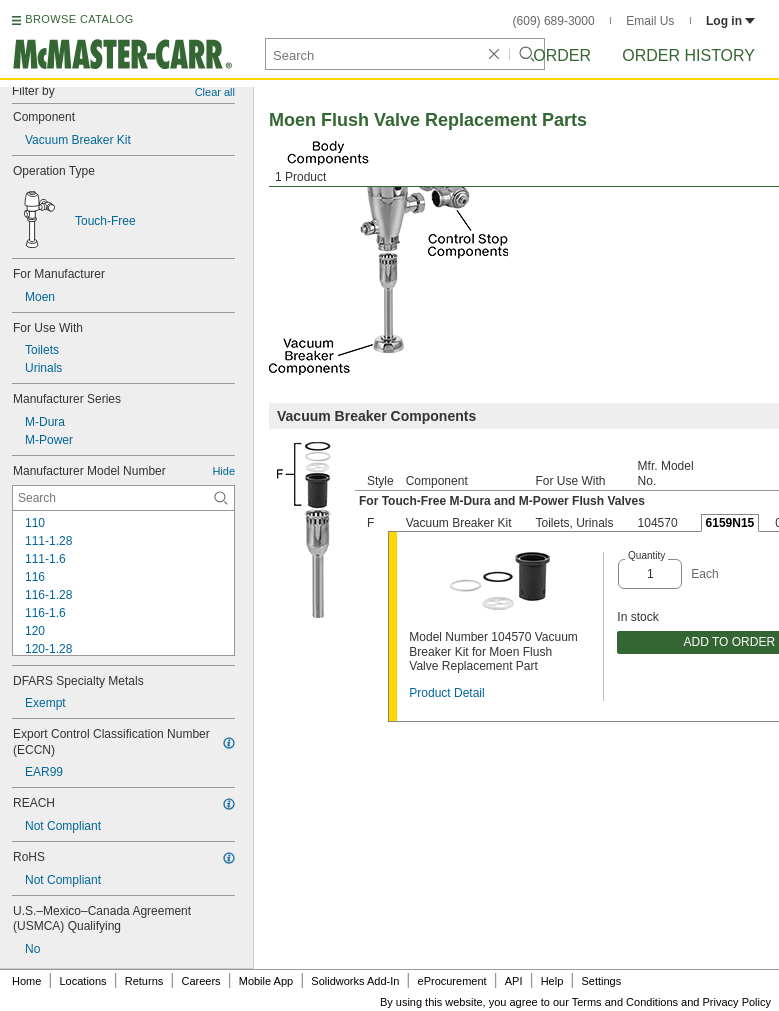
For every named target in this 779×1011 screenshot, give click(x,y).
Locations (83, 981)
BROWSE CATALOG (79, 19)
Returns (144, 981)
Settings (601, 981)
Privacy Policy (737, 1002)
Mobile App (266, 981)
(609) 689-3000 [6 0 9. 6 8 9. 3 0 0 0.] (554, 21)
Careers (200, 981)
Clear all (215, 92)
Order (562, 55)
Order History (688, 55)
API (514, 981)
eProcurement (452, 981)
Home (26, 981)
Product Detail (446, 693)
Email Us (650, 21)
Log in (730, 21)
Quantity (646, 555)
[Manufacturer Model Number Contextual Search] (123, 498)
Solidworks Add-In (355, 981)
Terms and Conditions (625, 1002)
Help (552, 981)
